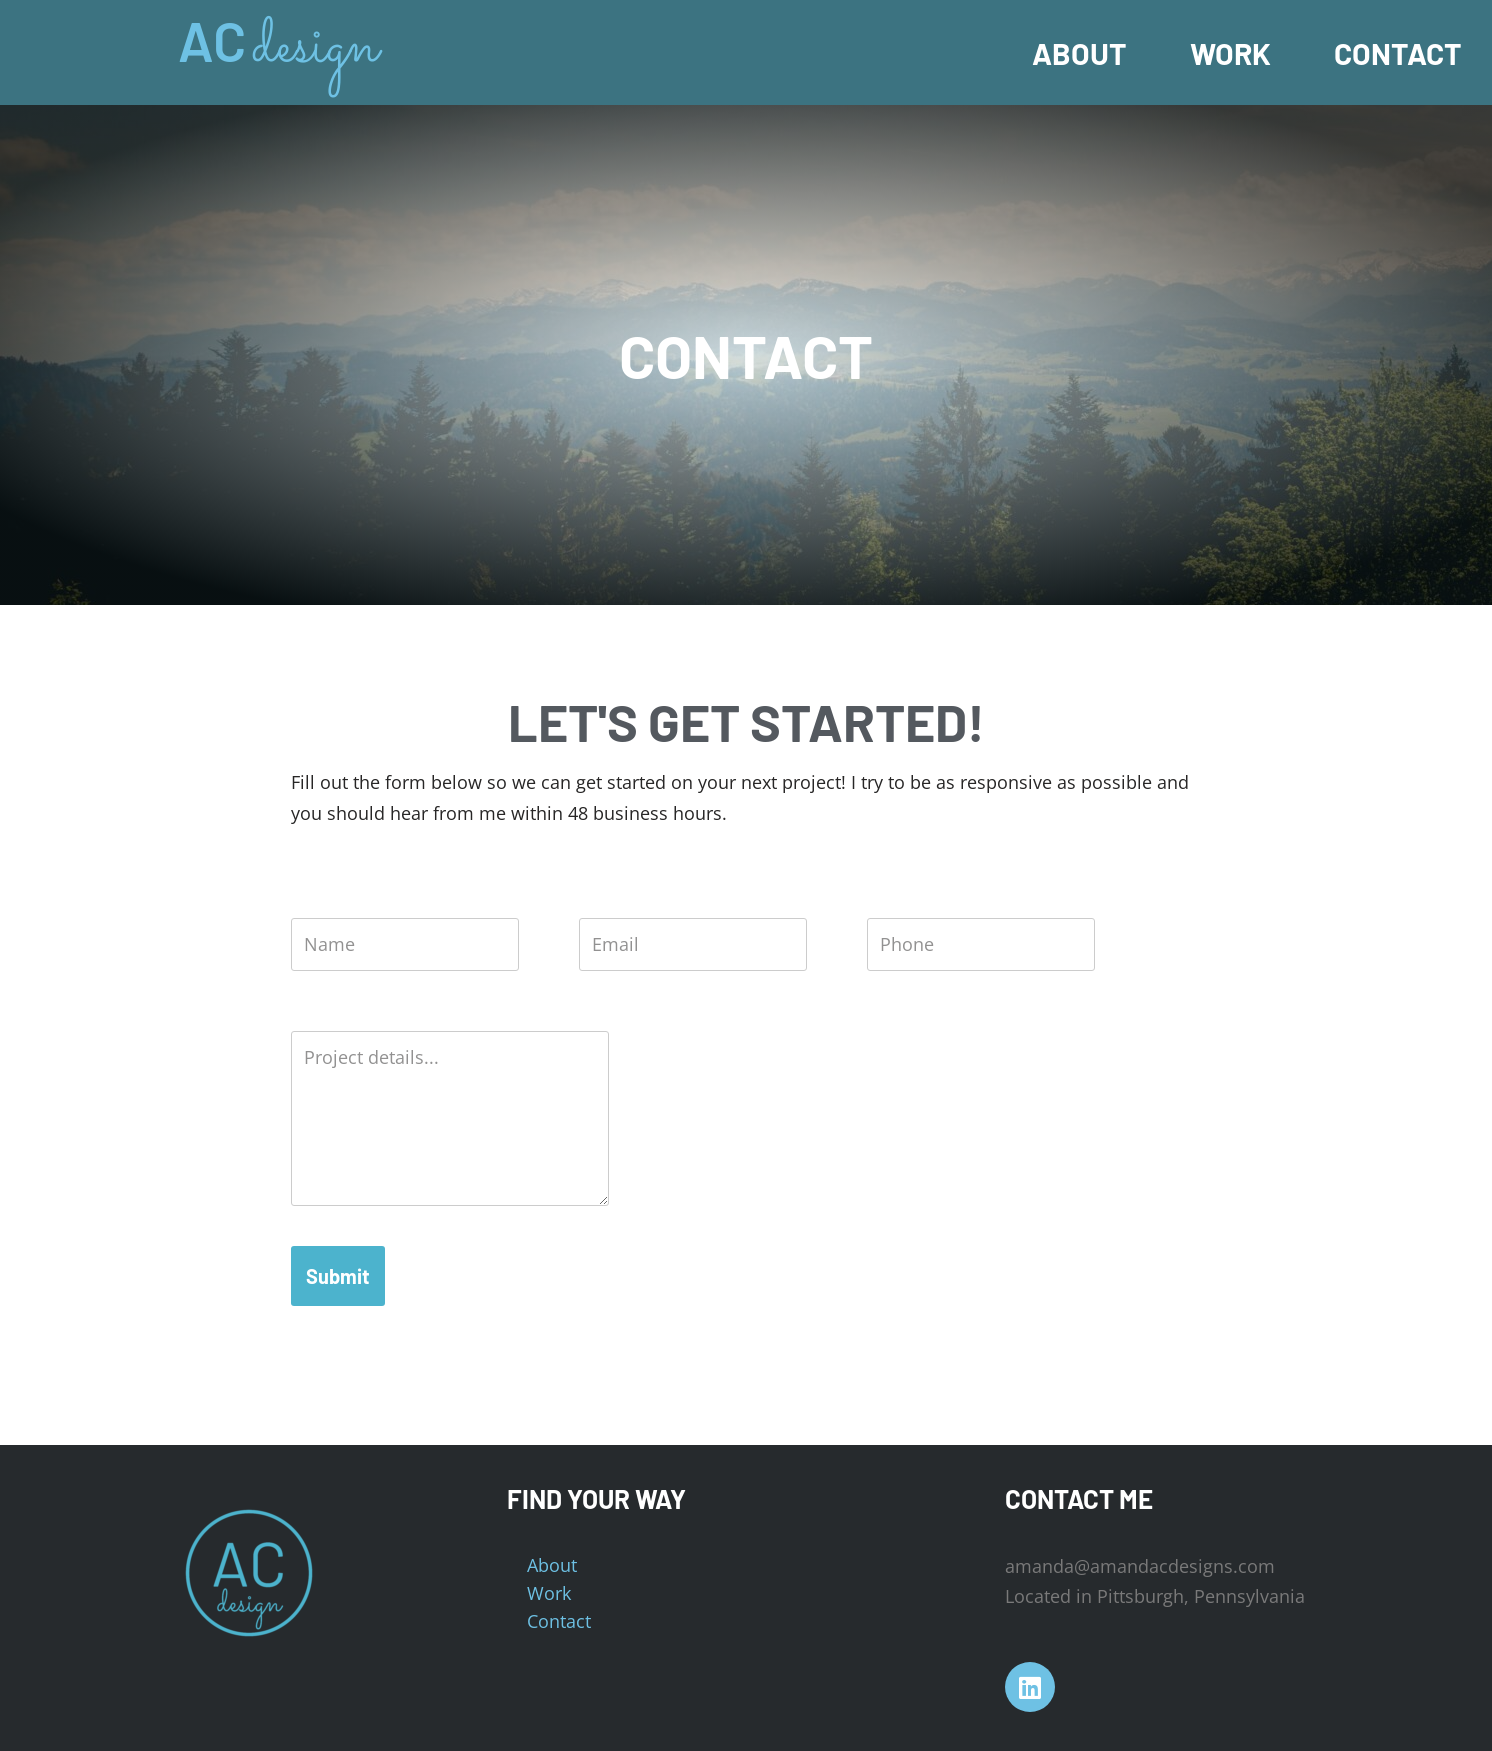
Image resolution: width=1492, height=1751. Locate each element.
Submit (338, 1276)
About (1079, 53)
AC (212, 40)
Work (1230, 53)
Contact (1398, 53)
